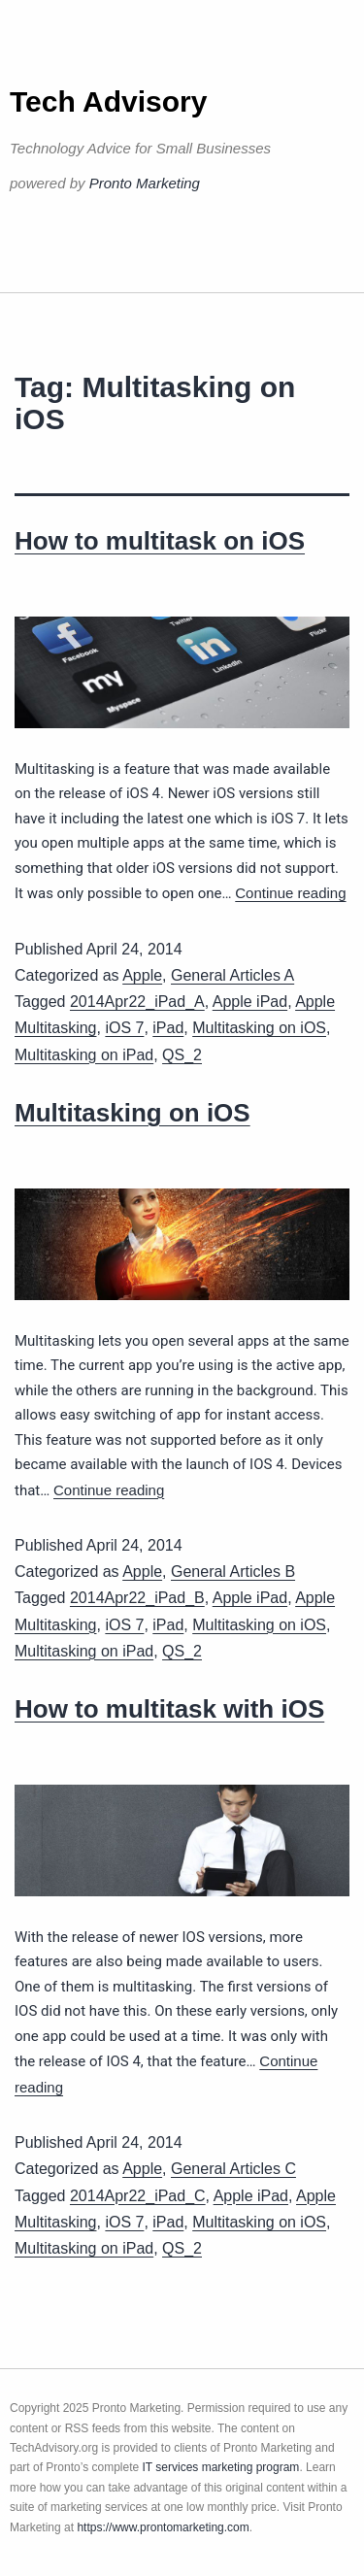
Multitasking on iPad (84, 1055)
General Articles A (232, 975)
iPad (167, 1028)
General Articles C (233, 2168)
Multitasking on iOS (259, 1028)
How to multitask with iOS (169, 1708)
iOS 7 (124, 1028)
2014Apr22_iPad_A (137, 1001)
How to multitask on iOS (160, 540)
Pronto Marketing (144, 183)
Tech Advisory (108, 101)
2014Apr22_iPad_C (138, 2196)
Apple (142, 975)
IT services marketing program (221, 2467)
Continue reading (290, 893)
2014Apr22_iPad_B (137, 1597)
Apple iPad (250, 1001)
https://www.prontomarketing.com (162, 2527)
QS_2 (182, 1055)
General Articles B (233, 1571)
